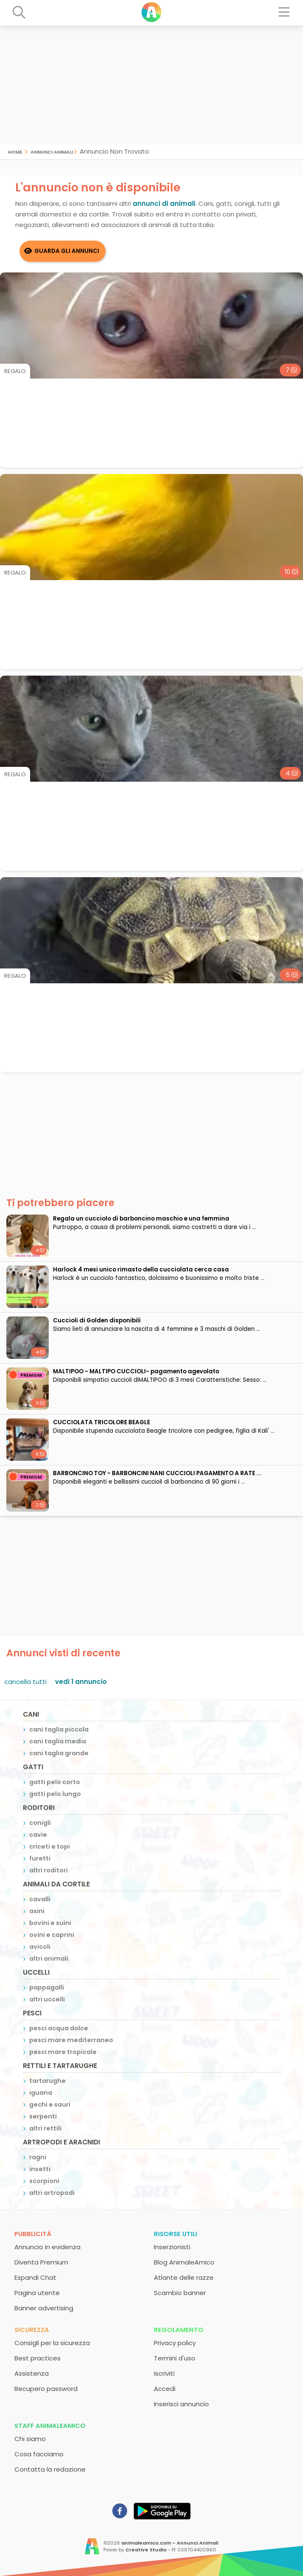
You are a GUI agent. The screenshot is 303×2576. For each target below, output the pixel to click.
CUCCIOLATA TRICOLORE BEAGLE (101, 1422)
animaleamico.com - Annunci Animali (169, 2543)
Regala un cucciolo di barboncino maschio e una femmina (141, 1219)
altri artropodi (52, 2193)
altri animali (48, 1958)
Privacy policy (175, 2342)
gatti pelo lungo (55, 1794)
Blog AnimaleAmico (184, 2262)
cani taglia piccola (59, 1729)
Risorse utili (175, 2233)
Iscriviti (164, 2373)
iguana (40, 2092)
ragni (37, 2157)
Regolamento (178, 2329)
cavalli (39, 1899)
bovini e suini (50, 1923)
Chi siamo (30, 2438)
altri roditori (48, 1870)
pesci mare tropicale (63, 2052)
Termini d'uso (174, 2358)
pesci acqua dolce (58, 2028)
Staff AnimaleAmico (50, 2425)
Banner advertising (43, 2308)
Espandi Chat (35, 2277)
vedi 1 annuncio (81, 1681)
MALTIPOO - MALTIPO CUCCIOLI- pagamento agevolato (136, 1371)
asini (36, 1911)
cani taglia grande (59, 1753)
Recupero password (46, 2388)
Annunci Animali (52, 151)
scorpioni (44, 2181)
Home (15, 151)
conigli (40, 1822)
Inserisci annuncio (181, 2403)
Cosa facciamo (39, 2454)
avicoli (39, 1946)
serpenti (43, 2116)
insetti (39, 2169)
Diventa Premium (41, 2262)
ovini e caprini (51, 1935)
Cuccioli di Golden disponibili (97, 1320)
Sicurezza (31, 2329)
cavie (38, 1834)
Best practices (37, 2358)
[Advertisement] (151, 84)
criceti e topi (49, 1846)
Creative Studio (146, 2549)
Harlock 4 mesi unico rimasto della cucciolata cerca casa (141, 1270)
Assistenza (31, 2373)
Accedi (164, 2388)
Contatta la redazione (50, 2469)
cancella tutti (25, 1681)
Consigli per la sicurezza (52, 2342)
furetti (39, 1858)
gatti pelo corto (54, 1782)
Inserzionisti (172, 2246)
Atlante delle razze (184, 2277)
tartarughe (47, 2081)
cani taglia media (57, 1741)
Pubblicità (32, 2233)
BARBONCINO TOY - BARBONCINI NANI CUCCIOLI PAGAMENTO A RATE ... (157, 1473)
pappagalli (46, 1987)
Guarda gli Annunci (66, 251)
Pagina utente (37, 2292)
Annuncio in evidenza (47, 2246)
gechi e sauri (49, 2104)
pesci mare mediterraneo (71, 2040)
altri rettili (45, 2128)
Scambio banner (180, 2292)
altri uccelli (47, 1999)
